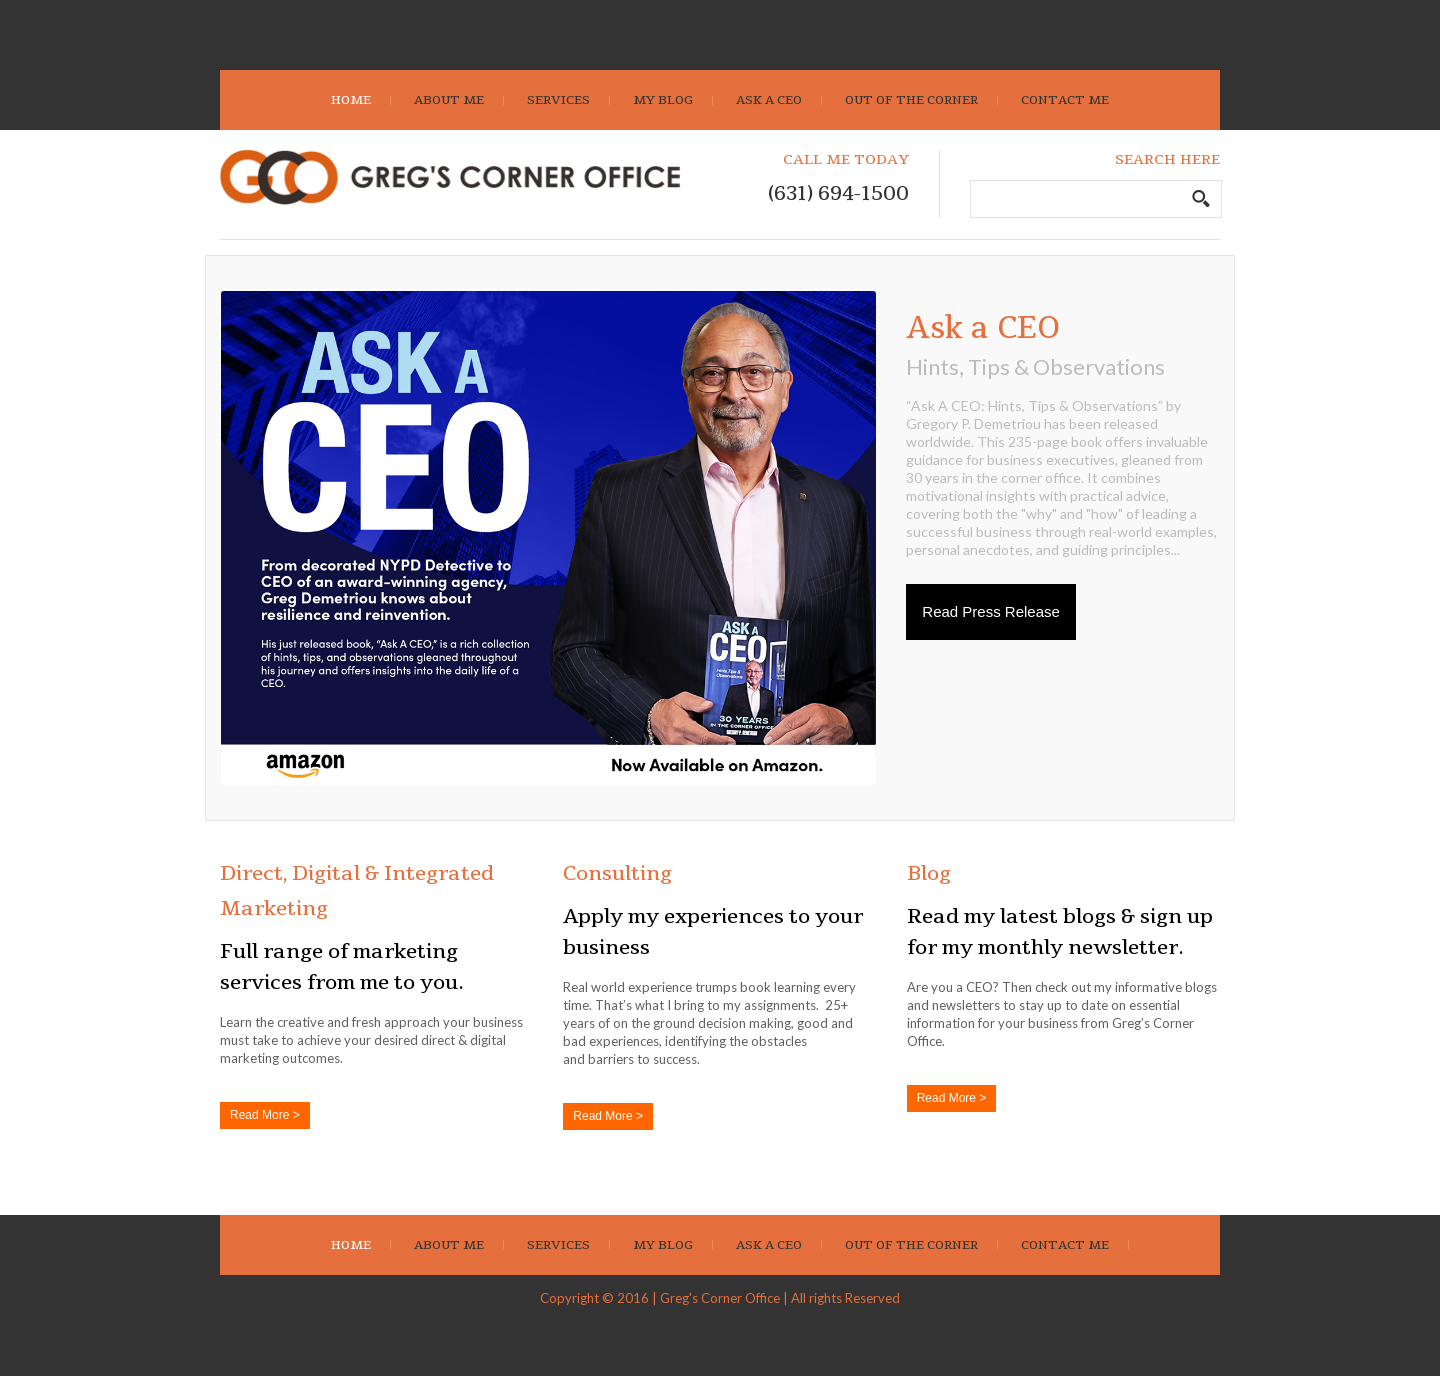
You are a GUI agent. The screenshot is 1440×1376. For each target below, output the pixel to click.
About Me (449, 100)
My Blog (663, 100)
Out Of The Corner (911, 100)
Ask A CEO (769, 100)
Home (351, 100)
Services (558, 100)
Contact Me (1065, 100)
